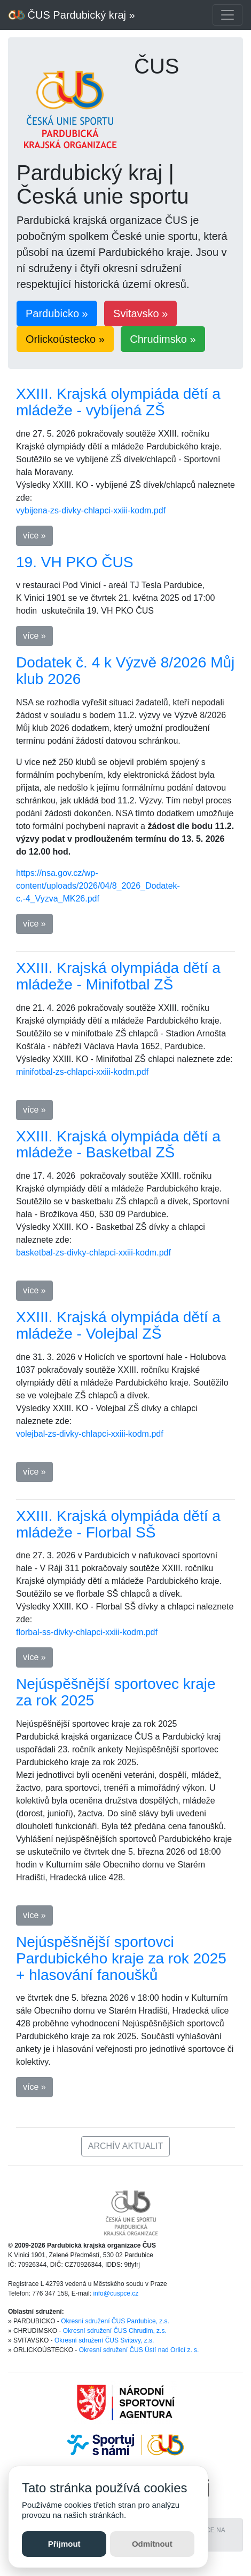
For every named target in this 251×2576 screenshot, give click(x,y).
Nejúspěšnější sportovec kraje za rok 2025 (116, 1692)
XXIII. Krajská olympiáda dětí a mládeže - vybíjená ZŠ (118, 401)
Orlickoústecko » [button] (65, 339)
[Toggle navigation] (227, 15)
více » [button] (34, 535)
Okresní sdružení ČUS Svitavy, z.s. (104, 2340)
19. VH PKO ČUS (74, 562)
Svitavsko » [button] (140, 313)
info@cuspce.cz (115, 2293)
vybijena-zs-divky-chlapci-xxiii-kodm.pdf (91, 510)
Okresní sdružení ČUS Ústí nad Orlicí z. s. (139, 2350)
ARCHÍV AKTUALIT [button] (125, 2146)
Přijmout (64, 2543)
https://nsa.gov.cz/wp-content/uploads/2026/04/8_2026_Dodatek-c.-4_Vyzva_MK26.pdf (98, 885)
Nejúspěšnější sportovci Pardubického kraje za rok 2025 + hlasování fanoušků (121, 1958)
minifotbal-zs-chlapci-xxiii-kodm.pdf (82, 1071)
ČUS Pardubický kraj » (72, 15)
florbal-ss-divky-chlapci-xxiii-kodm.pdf (87, 1632)
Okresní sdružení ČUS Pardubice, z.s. (115, 2321)
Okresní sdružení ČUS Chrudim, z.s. (115, 2330)
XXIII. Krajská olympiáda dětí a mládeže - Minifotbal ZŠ (118, 976)
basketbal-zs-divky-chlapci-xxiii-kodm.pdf (93, 1252)
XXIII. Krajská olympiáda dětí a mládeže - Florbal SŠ (118, 1524)
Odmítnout (152, 2543)
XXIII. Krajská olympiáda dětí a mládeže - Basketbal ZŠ (118, 1144)
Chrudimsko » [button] (162, 339)
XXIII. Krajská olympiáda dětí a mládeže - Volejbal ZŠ (118, 1325)
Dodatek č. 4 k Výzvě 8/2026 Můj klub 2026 (125, 670)
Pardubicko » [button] (57, 313)
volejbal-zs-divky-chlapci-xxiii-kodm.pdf (89, 1433)
